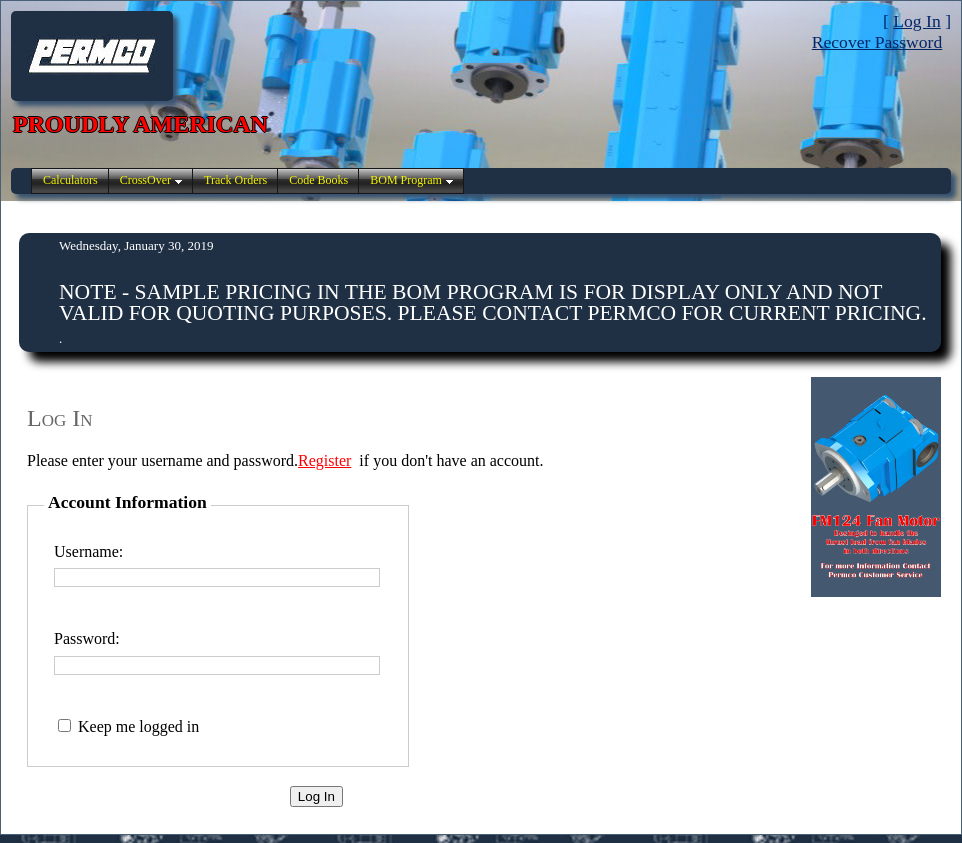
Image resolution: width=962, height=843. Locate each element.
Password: (87, 638)
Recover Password (877, 42)
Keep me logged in (138, 726)
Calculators (70, 180)
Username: (88, 551)
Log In (916, 21)
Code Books (318, 180)
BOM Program (406, 180)
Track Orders (235, 180)
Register (324, 460)
